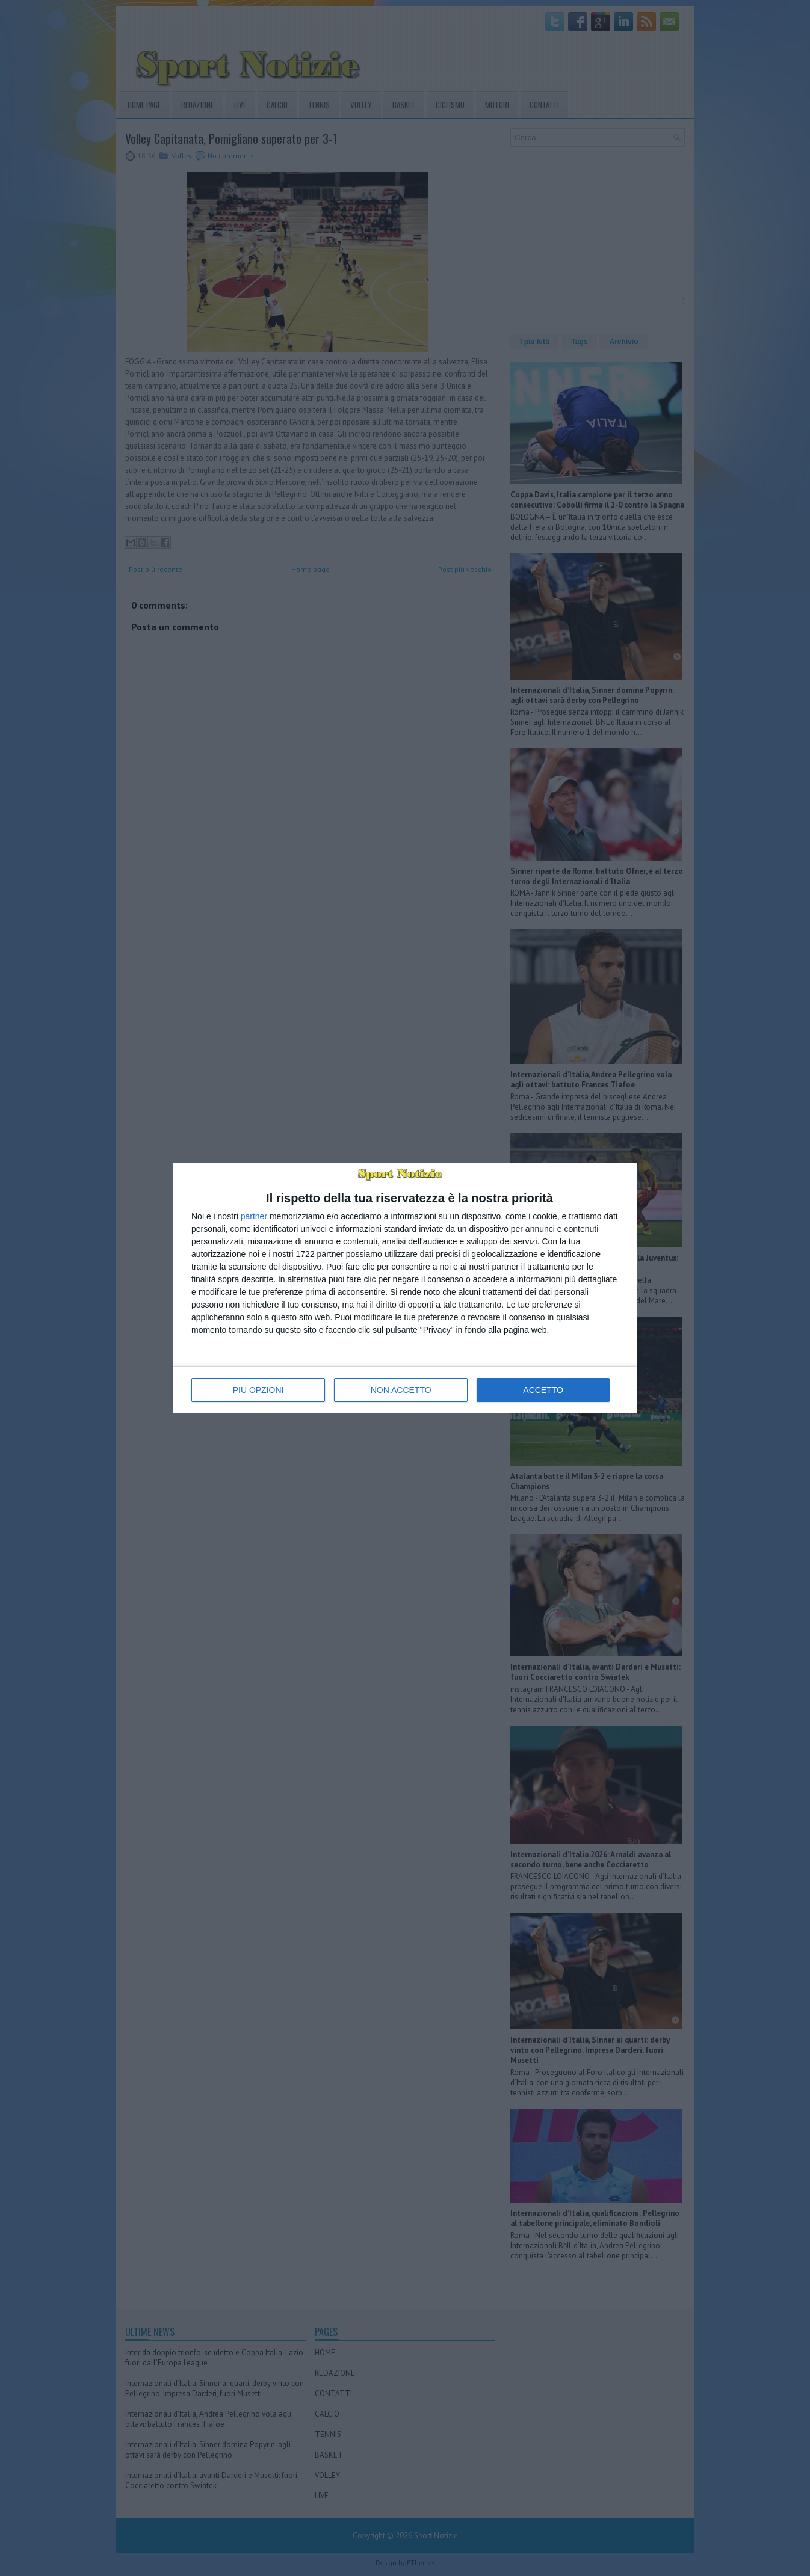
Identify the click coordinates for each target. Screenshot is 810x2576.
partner (254, 1216)
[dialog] (405, 1288)
